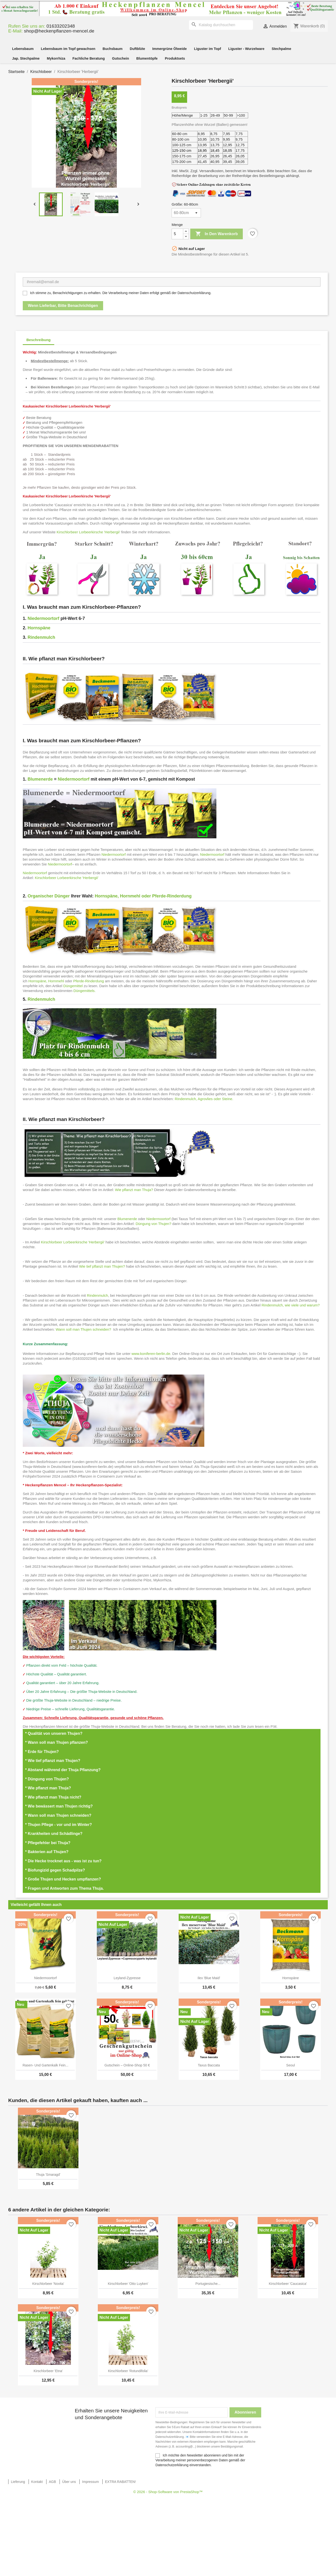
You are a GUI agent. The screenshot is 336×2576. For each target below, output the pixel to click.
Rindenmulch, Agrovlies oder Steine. (204, 1099)
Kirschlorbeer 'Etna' (48, 2371)
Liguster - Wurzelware (246, 49)
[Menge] (177, 234)
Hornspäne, (37, 981)
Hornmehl (56, 981)
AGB (52, 2482)
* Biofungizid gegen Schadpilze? (55, 1870)
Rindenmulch (41, 637)
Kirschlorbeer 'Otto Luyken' (128, 2284)
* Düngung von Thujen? (47, 1779)
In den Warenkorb (216, 234)
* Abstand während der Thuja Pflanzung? (62, 1770)
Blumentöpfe (147, 58)
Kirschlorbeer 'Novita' (48, 2284)
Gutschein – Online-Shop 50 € (127, 2065)
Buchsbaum (112, 49)
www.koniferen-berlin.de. (151, 1354)
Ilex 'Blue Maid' (209, 1978)
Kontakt (37, 2482)
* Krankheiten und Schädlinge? (53, 1834)
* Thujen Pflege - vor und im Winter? (58, 1825)
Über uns (69, 2482)
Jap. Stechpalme (26, 58)
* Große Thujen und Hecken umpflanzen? (63, 1879)
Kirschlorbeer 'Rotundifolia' (128, 2371)
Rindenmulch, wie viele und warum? (290, 1305)
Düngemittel (73, 986)
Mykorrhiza (56, 58)
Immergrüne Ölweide (169, 49)
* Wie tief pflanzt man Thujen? (52, 1761)
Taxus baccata (209, 2065)
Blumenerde (40, 779)
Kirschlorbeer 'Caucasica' (288, 2284)
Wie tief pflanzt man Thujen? (102, 1266)
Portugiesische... (208, 2284)
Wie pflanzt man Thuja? (134, 1190)
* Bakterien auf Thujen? (47, 1852)
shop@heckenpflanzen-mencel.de (59, 30)
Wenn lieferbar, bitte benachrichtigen (63, 306)
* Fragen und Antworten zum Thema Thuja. (64, 1888)
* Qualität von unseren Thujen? (53, 1733)
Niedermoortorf (43, 618)
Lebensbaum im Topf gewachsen (68, 49)
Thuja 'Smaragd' (48, 2174)
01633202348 (60, 26)
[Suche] (221, 25)
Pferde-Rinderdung (88, 981)
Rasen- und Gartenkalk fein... (45, 2065)
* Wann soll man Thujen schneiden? (58, 1815)
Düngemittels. (84, 991)
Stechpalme (281, 49)
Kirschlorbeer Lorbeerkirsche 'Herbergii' (88, 532)
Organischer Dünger (49, 896)
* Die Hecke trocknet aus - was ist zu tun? (63, 1861)
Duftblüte (137, 49)
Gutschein (120, 58)
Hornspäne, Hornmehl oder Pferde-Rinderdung (143, 896)
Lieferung (18, 2482)
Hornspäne (39, 627)
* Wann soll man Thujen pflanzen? (56, 1742)
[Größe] (186, 212)
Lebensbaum (23, 49)
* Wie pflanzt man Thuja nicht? (53, 1797)
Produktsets (175, 58)
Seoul (290, 2065)
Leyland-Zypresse (127, 1978)
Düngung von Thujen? (153, 1224)
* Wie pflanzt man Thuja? (48, 1788)
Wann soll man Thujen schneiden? (83, 1329)
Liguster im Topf (207, 49)
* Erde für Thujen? (42, 1752)
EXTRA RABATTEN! (120, 2482)
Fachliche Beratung (88, 58)
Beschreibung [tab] (38, 340)
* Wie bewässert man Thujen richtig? (59, 1806)
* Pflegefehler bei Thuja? (47, 1843)
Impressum (90, 2482)
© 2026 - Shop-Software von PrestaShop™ (168, 2492)
